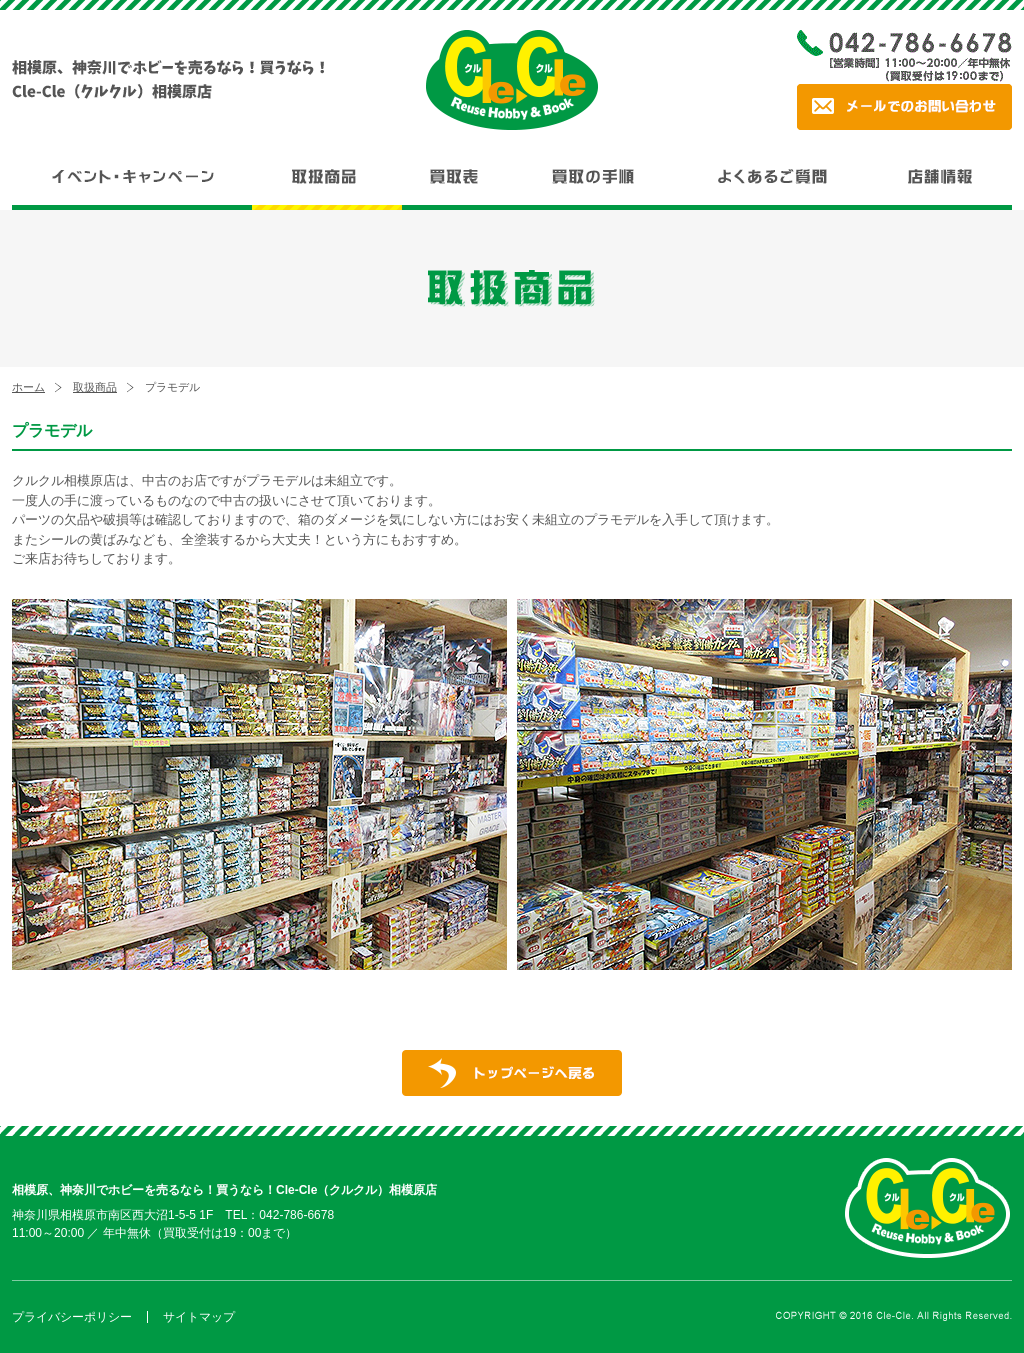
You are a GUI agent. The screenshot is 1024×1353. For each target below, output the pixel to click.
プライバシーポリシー (72, 1317)
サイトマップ (199, 1317)
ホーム (28, 387)
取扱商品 (95, 387)
